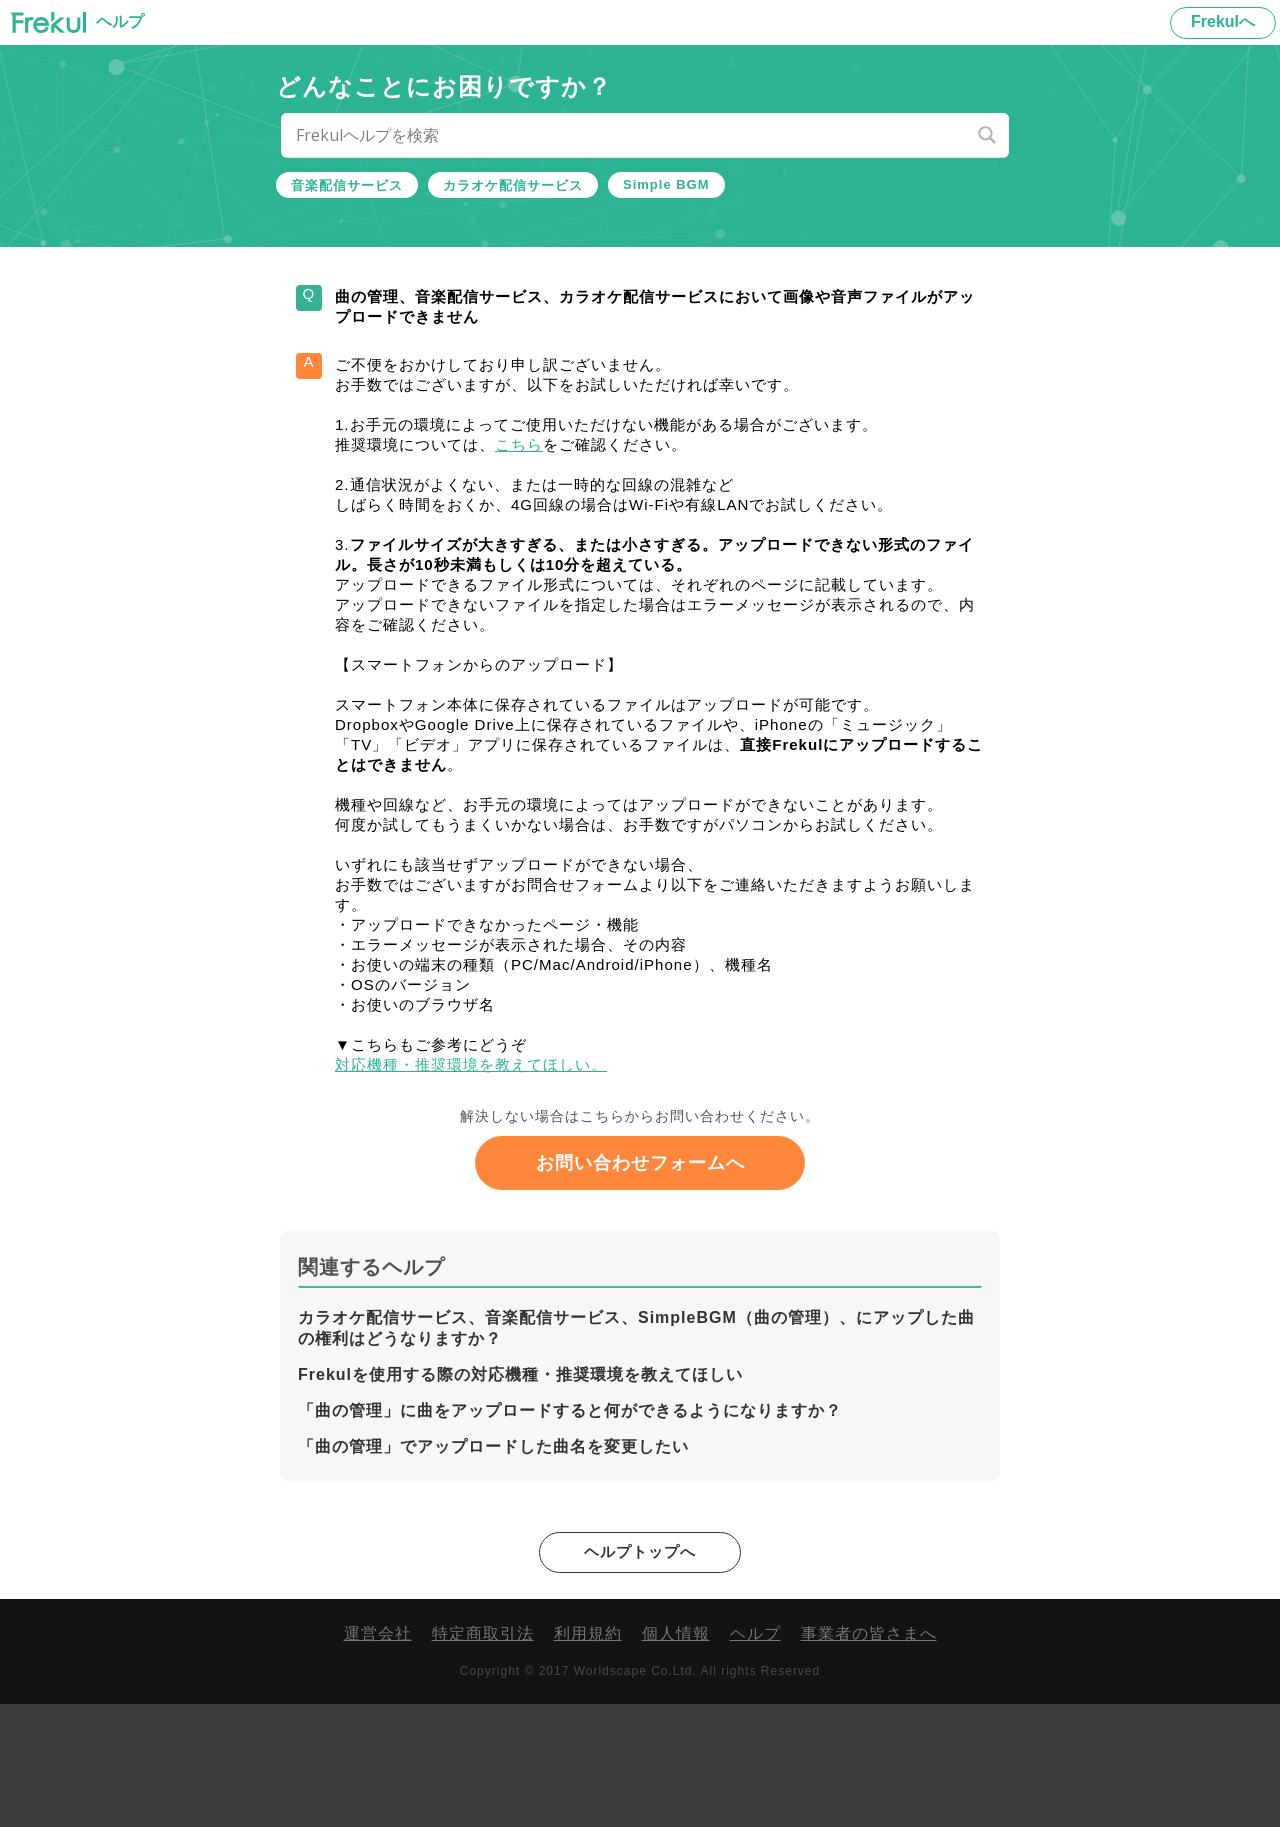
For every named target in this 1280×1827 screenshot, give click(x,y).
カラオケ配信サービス (513, 185)
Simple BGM (666, 184)
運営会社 (378, 1757)
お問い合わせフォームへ (640, 1285)
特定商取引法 (483, 1757)
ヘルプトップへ (640, 1674)
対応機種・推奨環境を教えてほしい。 (500, 1178)
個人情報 (676, 1757)
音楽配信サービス (347, 185)
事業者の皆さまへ (869, 1757)
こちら (551, 471)
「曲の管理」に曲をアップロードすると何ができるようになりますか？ (570, 1532)
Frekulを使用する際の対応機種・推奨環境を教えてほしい (520, 1496)
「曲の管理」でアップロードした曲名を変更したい (493, 1568)
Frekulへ (1223, 21)
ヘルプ (755, 1757)
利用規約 (588, 1757)
